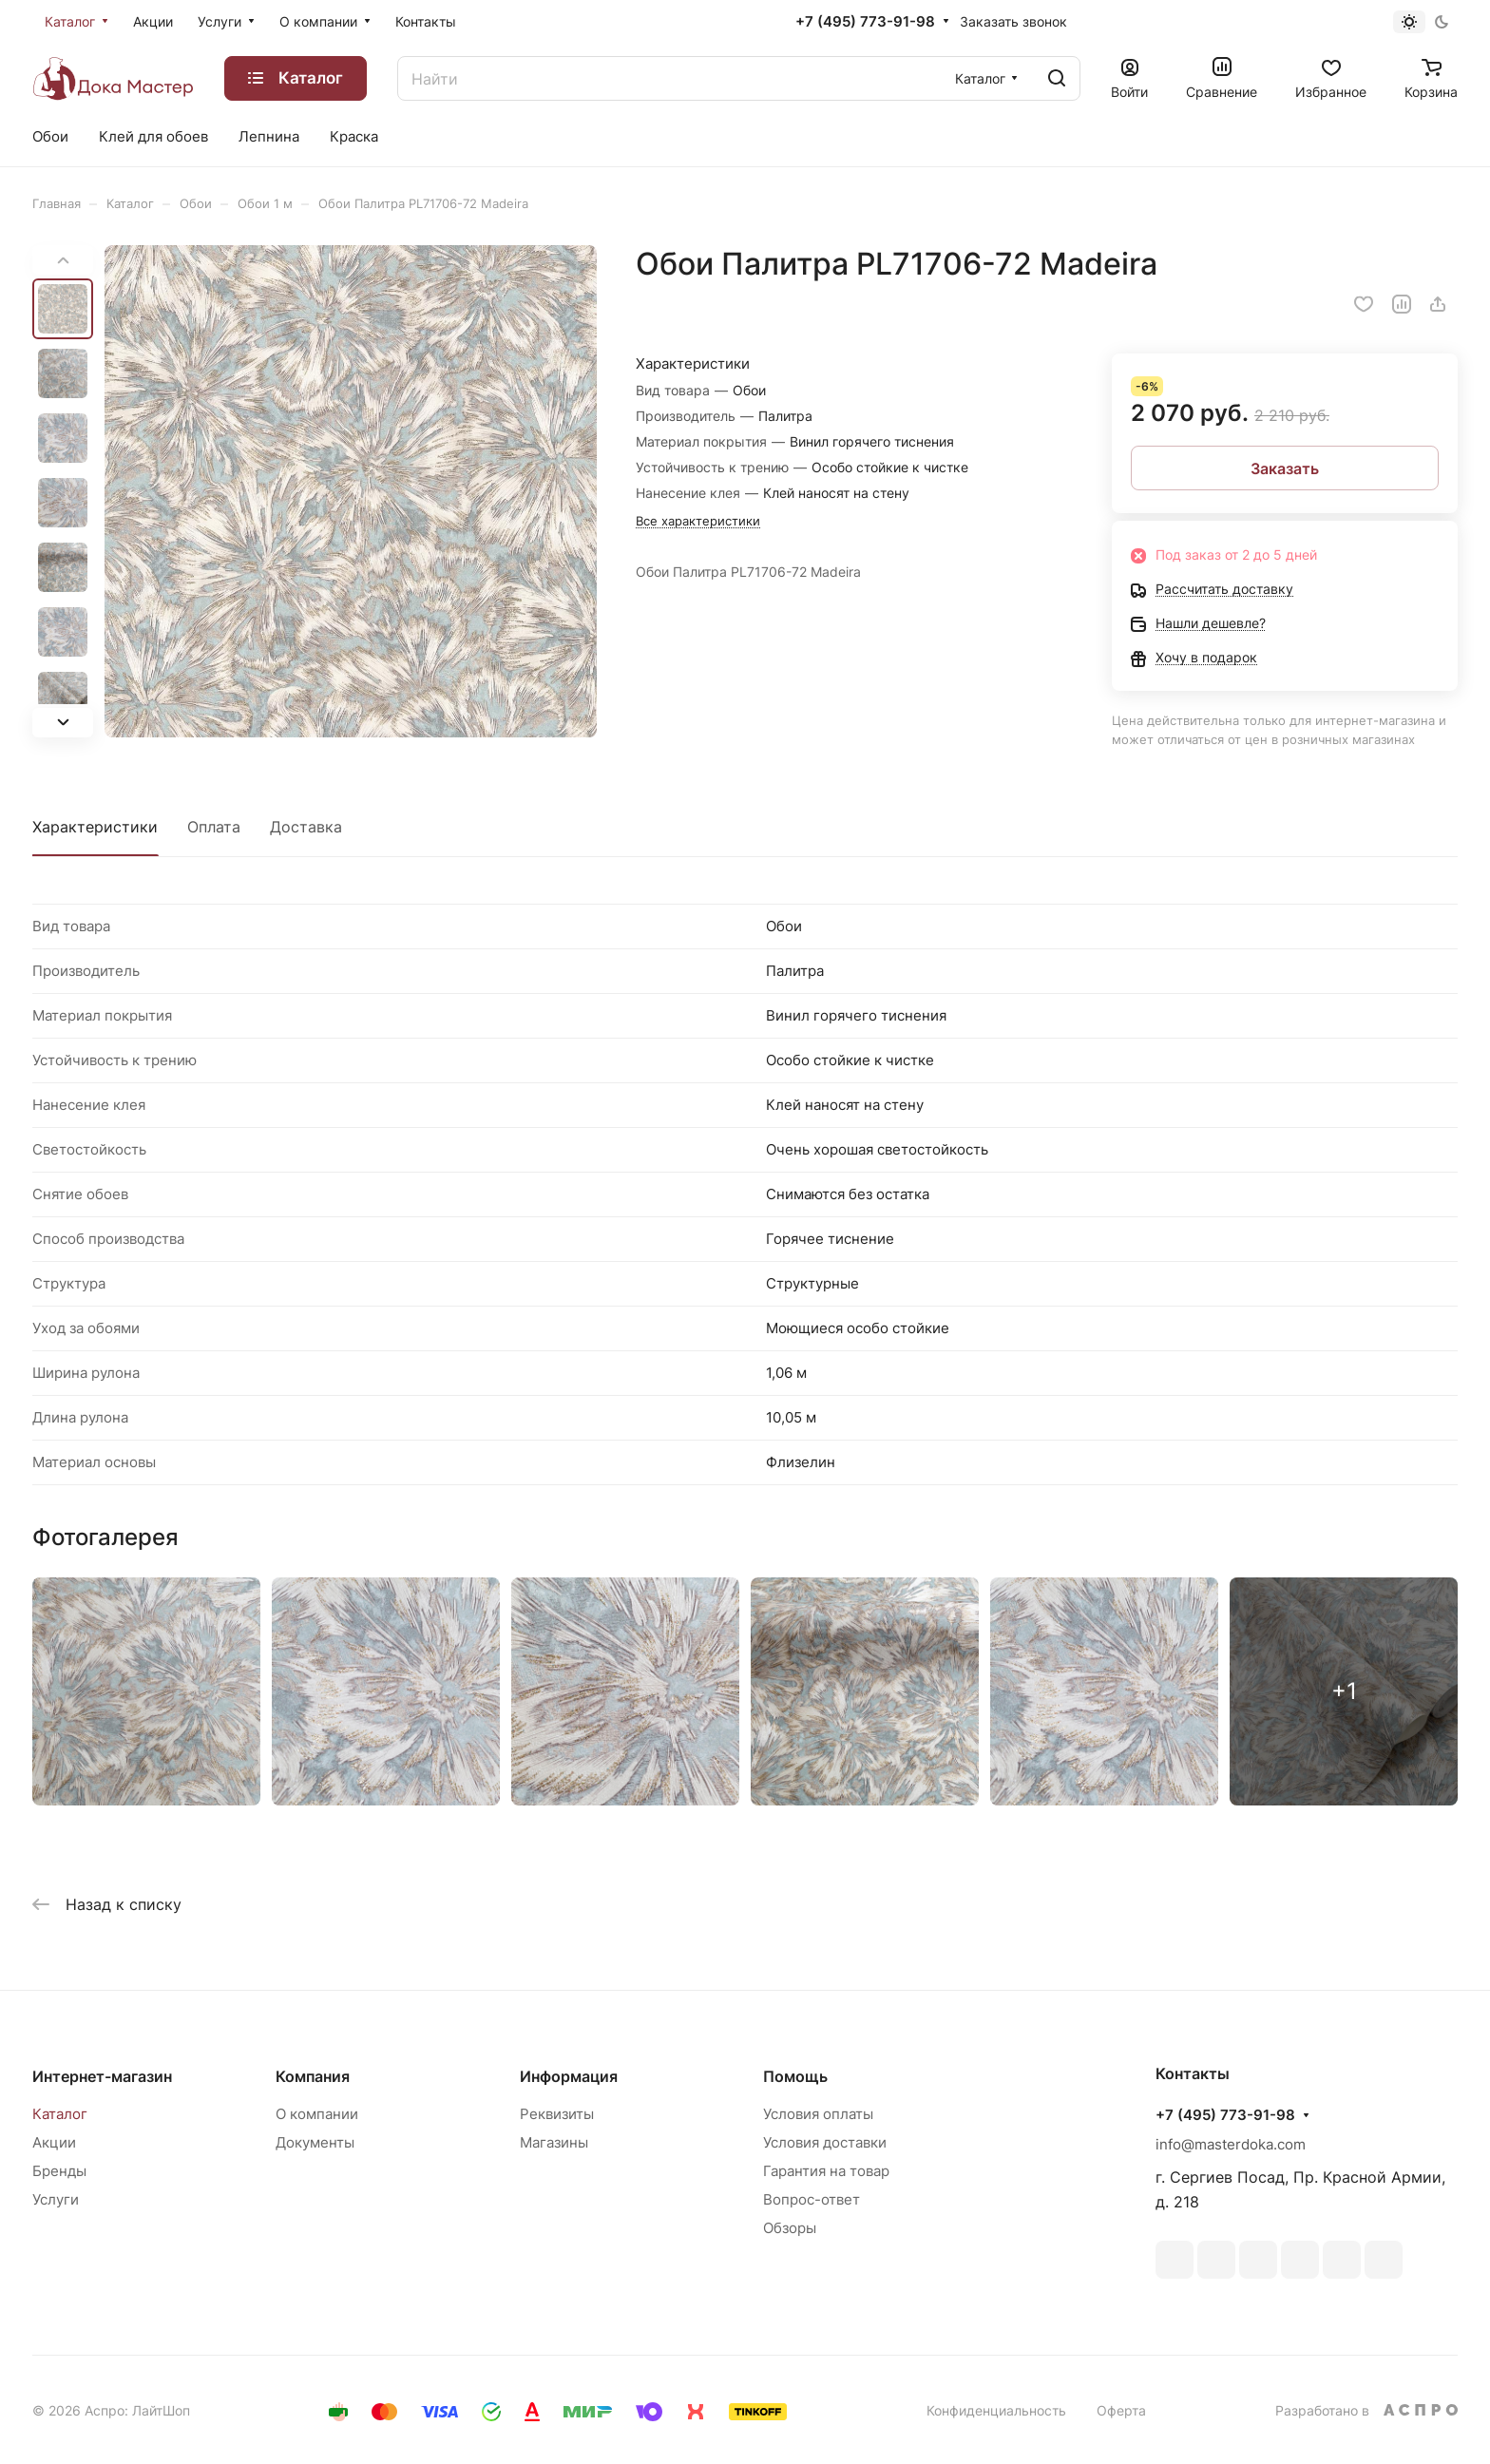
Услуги (55, 2199)
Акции (54, 2142)
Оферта (1121, 2410)
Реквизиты (557, 2114)
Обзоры (789, 2228)
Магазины (554, 2142)
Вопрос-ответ (811, 2199)
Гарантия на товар (826, 2171)
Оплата (213, 826)
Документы (315, 2142)
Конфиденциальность (996, 2410)
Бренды (59, 2171)
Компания (313, 2076)
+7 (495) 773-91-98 (865, 21)
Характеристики (95, 826)
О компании (317, 2114)
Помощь (795, 2076)
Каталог (59, 2114)
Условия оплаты (818, 2114)
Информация (569, 2076)
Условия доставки (825, 2142)
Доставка (306, 826)
